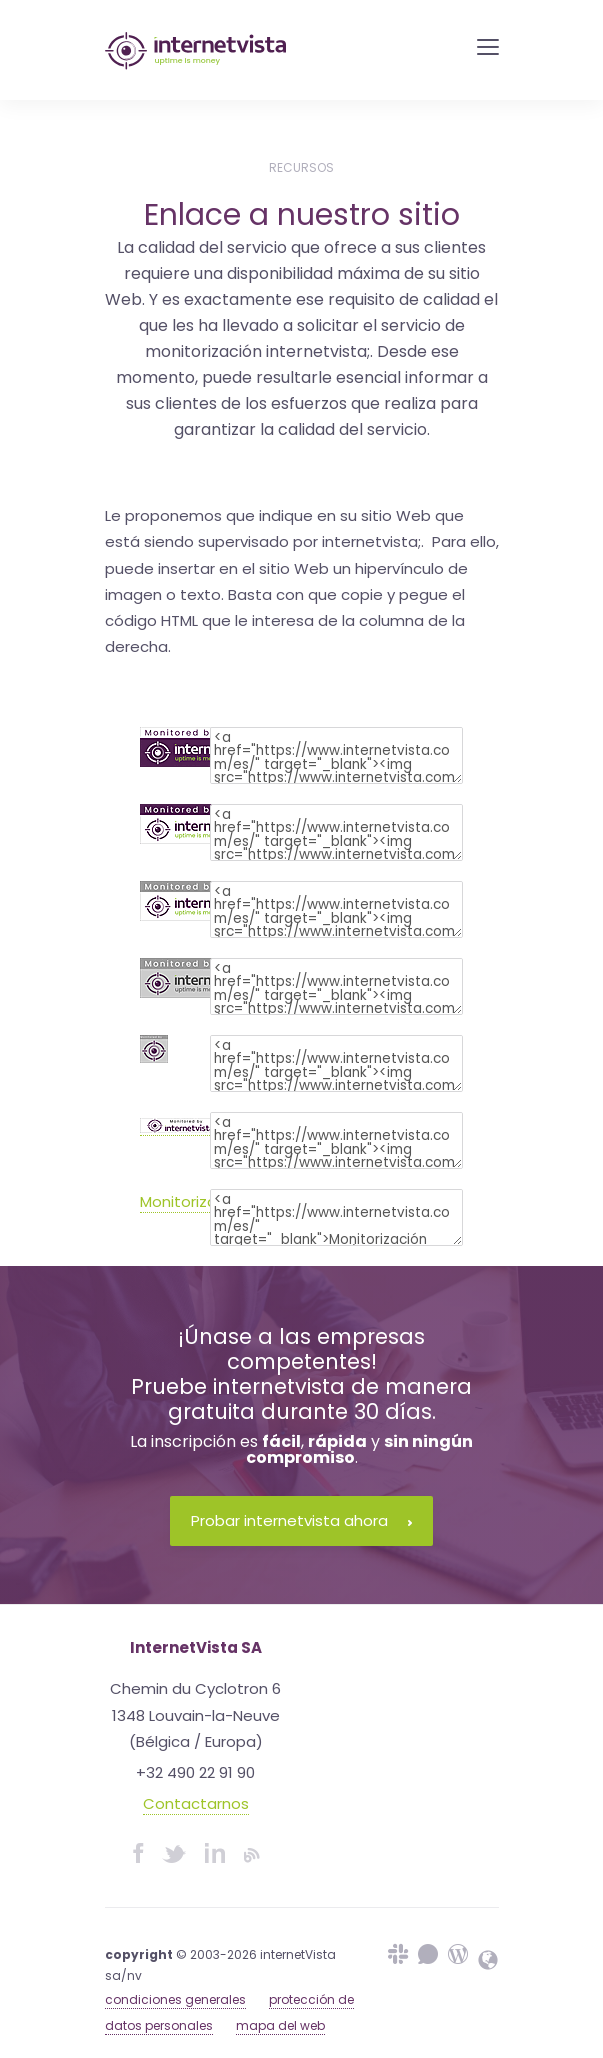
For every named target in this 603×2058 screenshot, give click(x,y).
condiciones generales (175, 1999)
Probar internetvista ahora (301, 1520)
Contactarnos (196, 1803)
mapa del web (280, 2025)
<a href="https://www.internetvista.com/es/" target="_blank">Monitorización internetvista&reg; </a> (336, 1217)
